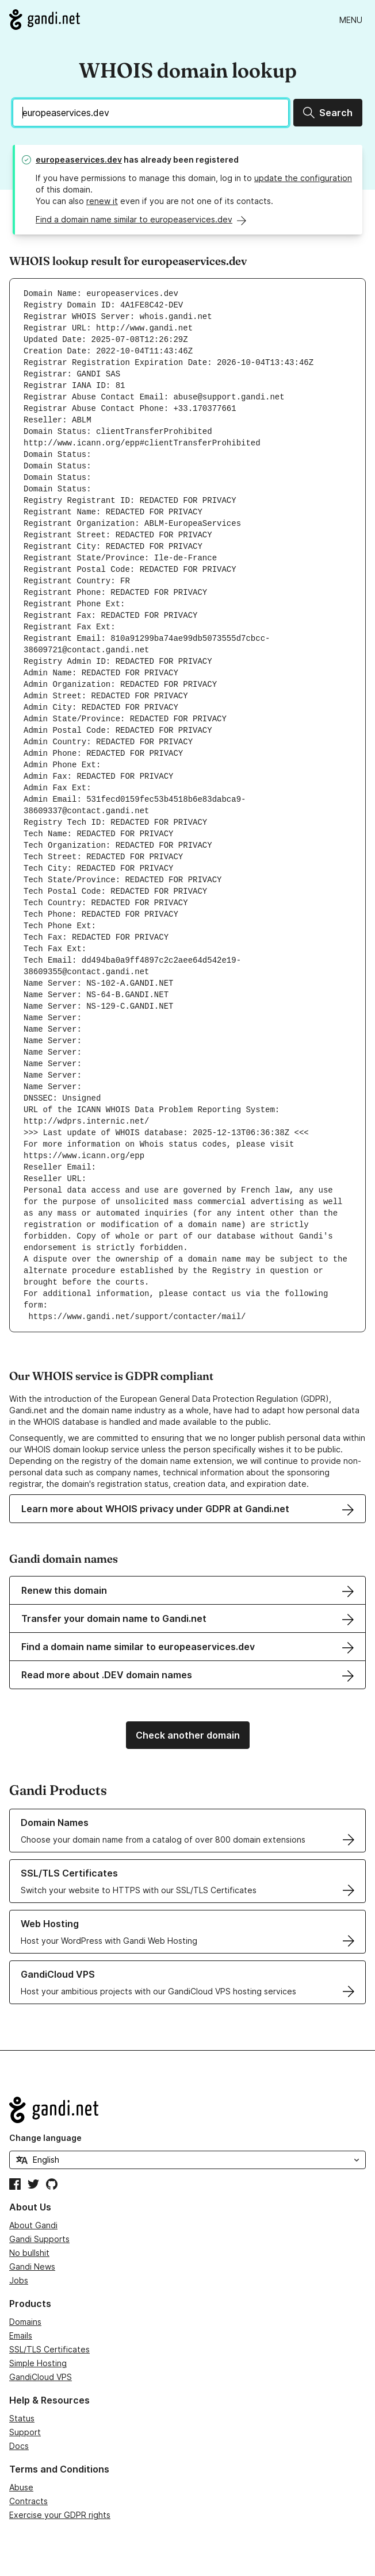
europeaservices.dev (79, 159)
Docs (19, 2446)
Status (22, 2418)
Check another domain (188, 1735)
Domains (25, 2322)
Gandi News (32, 2266)
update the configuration (303, 178)
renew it (102, 201)
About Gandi (33, 2225)
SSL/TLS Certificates (49, 2349)
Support (25, 2432)
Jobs (18, 2280)
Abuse (21, 2487)
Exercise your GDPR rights (59, 2515)
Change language (45, 2138)
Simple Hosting (38, 2363)
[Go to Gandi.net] (44, 19)
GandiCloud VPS (40, 2377)
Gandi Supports (39, 2239)
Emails (20, 2335)
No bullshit (29, 2253)
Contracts (28, 2501)
